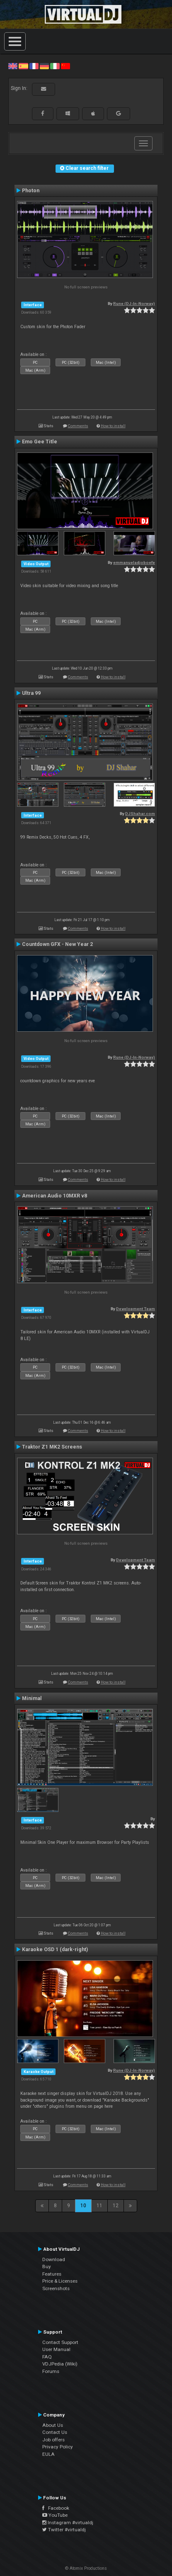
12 (116, 2205)
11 (99, 2205)
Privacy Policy (57, 2447)
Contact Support (60, 2342)
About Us (52, 2425)
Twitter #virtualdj (64, 2529)
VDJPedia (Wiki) (60, 2364)
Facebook (55, 2508)
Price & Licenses (60, 2281)
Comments (78, 425)
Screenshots (56, 2288)
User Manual (56, 2349)
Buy (46, 2266)
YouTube (55, 2515)
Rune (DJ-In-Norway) (134, 303)
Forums (50, 2371)
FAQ (47, 2357)
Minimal (32, 1698)
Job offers (53, 2440)
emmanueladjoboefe (134, 562)
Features (51, 2274)
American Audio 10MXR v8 (54, 1196)
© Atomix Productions (86, 2568)
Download (53, 2259)
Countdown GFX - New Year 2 (57, 944)
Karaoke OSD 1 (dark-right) (55, 1949)
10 (83, 2205)
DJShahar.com (140, 813)
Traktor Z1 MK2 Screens (52, 1447)
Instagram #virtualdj (67, 2522)
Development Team (135, 1308)
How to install (113, 425)
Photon (30, 191)
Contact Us (54, 2432)
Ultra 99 (31, 693)
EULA (48, 2454)
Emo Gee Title (39, 442)
